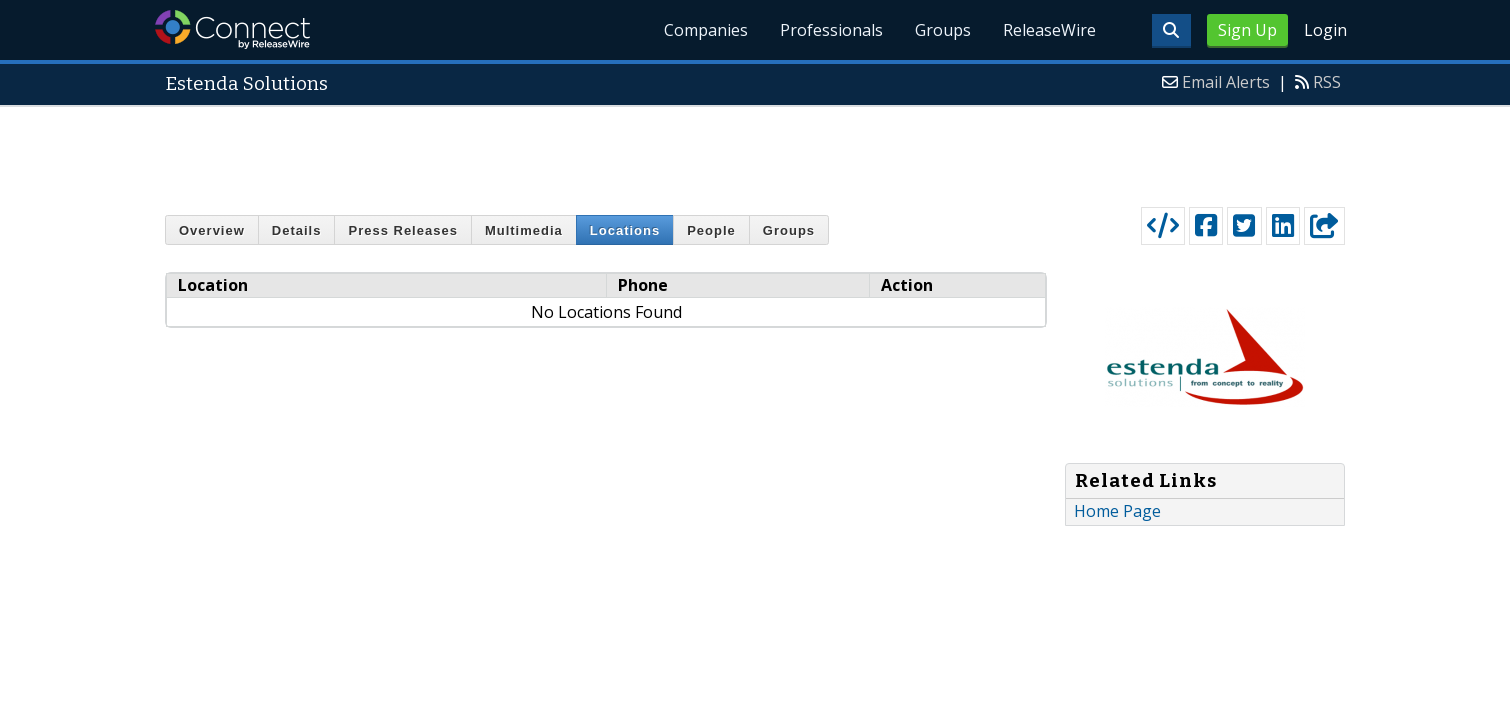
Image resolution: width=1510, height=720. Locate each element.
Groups (943, 30)
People (711, 230)
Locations (625, 230)
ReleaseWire (1049, 30)
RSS (1327, 82)
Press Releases (402, 230)
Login (1325, 30)
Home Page (1117, 511)
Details (297, 230)
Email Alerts (1226, 82)
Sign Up (1247, 30)
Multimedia (524, 230)
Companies (706, 30)
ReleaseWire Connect (232, 29)
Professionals (831, 30)
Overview (212, 230)
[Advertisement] (755, 152)
